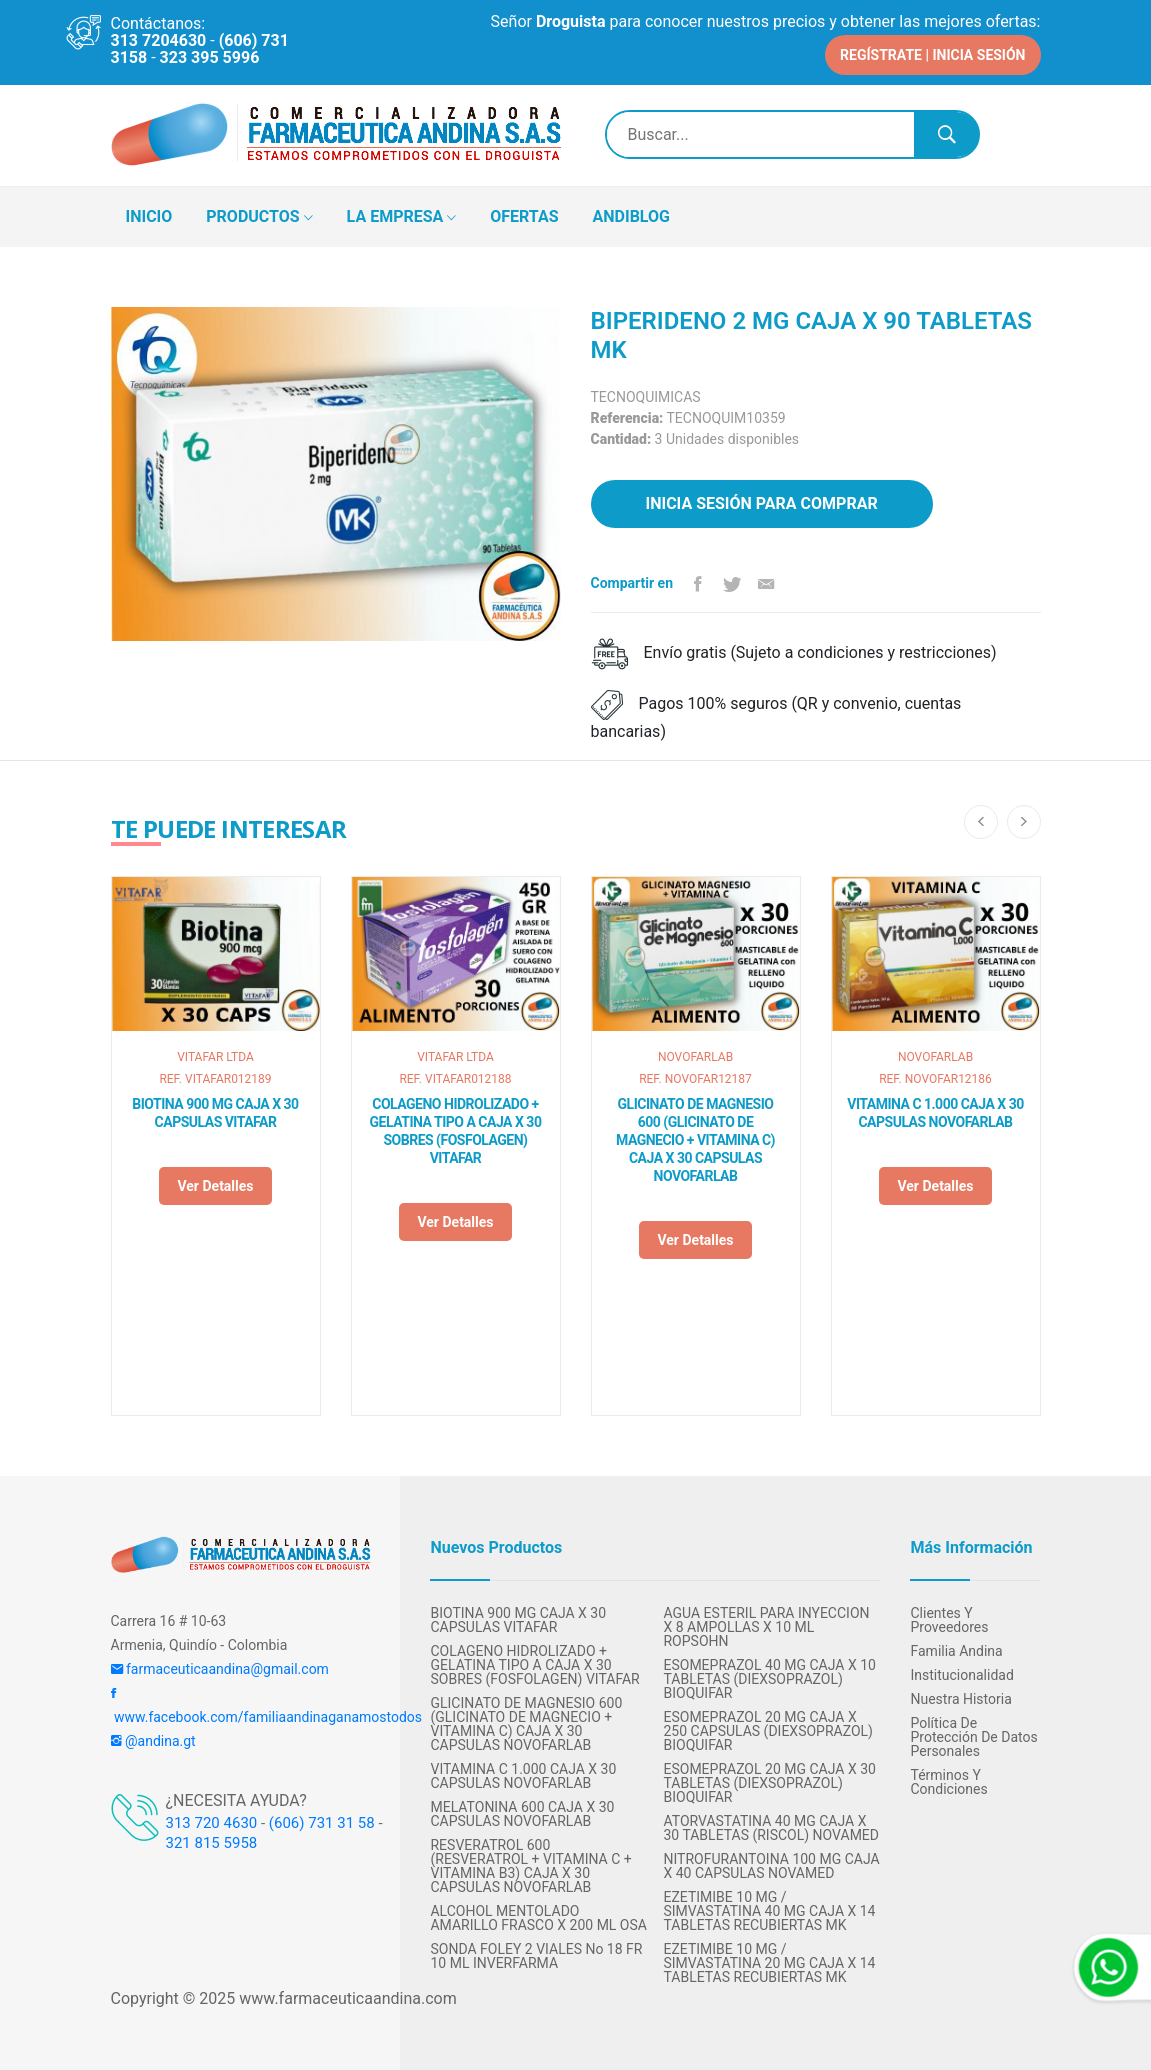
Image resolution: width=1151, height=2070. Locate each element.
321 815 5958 (212, 1842)
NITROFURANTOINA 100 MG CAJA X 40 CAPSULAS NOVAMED (771, 1865)
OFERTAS (524, 215)
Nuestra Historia (960, 1698)
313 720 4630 (212, 1822)
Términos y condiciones (948, 1781)
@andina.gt (153, 1740)
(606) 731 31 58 (322, 1822)
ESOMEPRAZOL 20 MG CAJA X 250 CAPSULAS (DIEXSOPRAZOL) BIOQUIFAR (767, 1730)
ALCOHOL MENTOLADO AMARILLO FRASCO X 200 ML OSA (538, 1917)
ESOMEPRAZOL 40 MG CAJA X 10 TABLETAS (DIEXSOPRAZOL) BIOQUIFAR (769, 1678)
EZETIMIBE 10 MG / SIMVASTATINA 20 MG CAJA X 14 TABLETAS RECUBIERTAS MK (769, 1962)
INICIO (149, 215)
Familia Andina (956, 1650)
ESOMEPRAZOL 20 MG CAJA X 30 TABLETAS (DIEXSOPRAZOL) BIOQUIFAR (769, 1782)
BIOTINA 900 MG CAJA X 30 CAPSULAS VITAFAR (215, 1112)
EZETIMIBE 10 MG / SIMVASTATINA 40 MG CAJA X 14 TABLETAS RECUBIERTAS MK (769, 1910)
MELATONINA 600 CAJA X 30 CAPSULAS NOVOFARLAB (522, 1813)
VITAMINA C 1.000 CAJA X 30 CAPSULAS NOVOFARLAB (935, 1112)
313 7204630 (159, 40)
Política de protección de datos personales (973, 1736)
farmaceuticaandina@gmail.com (220, 1668)
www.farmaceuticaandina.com (345, 1997)
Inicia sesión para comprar (762, 502)
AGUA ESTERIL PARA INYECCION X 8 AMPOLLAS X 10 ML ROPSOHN (766, 1626)
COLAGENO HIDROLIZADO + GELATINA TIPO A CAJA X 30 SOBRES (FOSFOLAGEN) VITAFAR (456, 1130)
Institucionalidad (961, 1674)
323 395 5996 (210, 57)
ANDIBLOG (631, 215)
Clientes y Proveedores (949, 1619)
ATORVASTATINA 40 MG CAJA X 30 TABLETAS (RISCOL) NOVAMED (771, 1827)
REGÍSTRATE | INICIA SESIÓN (932, 54)
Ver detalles (215, 1185)
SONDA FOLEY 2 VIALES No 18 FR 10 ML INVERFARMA (536, 1955)
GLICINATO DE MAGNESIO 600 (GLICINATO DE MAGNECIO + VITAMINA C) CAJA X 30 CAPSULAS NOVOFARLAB (695, 1139)
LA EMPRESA (402, 217)
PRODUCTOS (259, 217)
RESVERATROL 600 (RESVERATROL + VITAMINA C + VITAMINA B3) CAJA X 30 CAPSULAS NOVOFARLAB (530, 1865)
